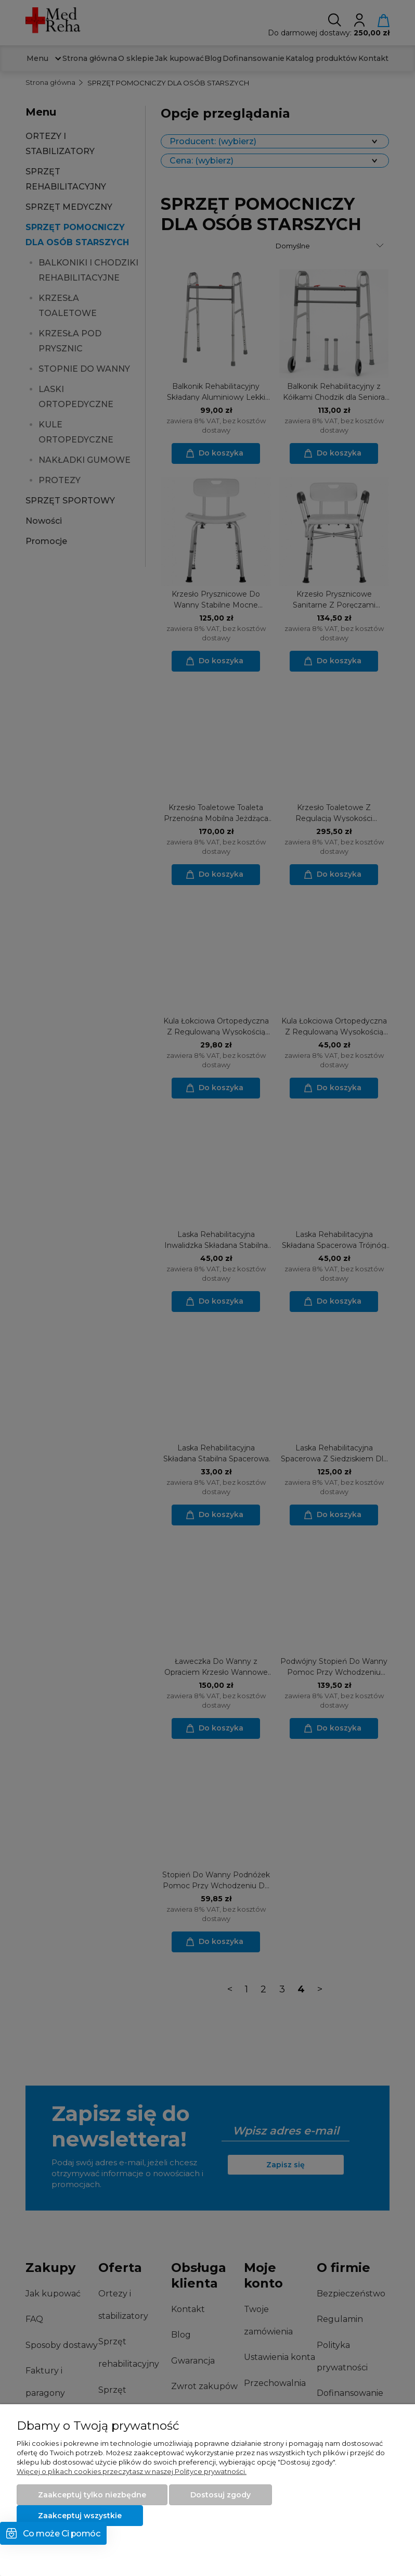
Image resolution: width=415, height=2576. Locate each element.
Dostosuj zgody (220, 2494)
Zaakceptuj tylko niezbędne (92, 2494)
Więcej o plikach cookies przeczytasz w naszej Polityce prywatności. (132, 2471)
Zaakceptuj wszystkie (80, 2515)
